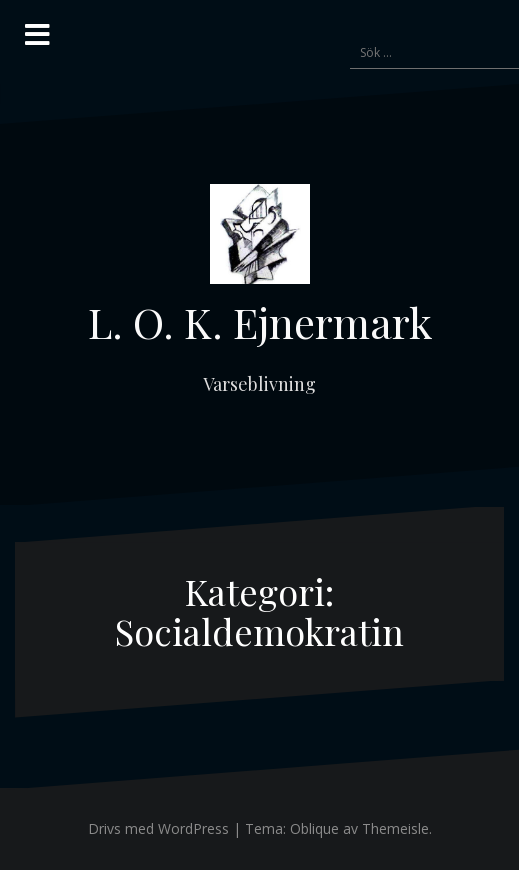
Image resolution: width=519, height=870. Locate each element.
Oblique (314, 828)
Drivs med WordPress (158, 828)
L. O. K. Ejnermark (260, 322)
